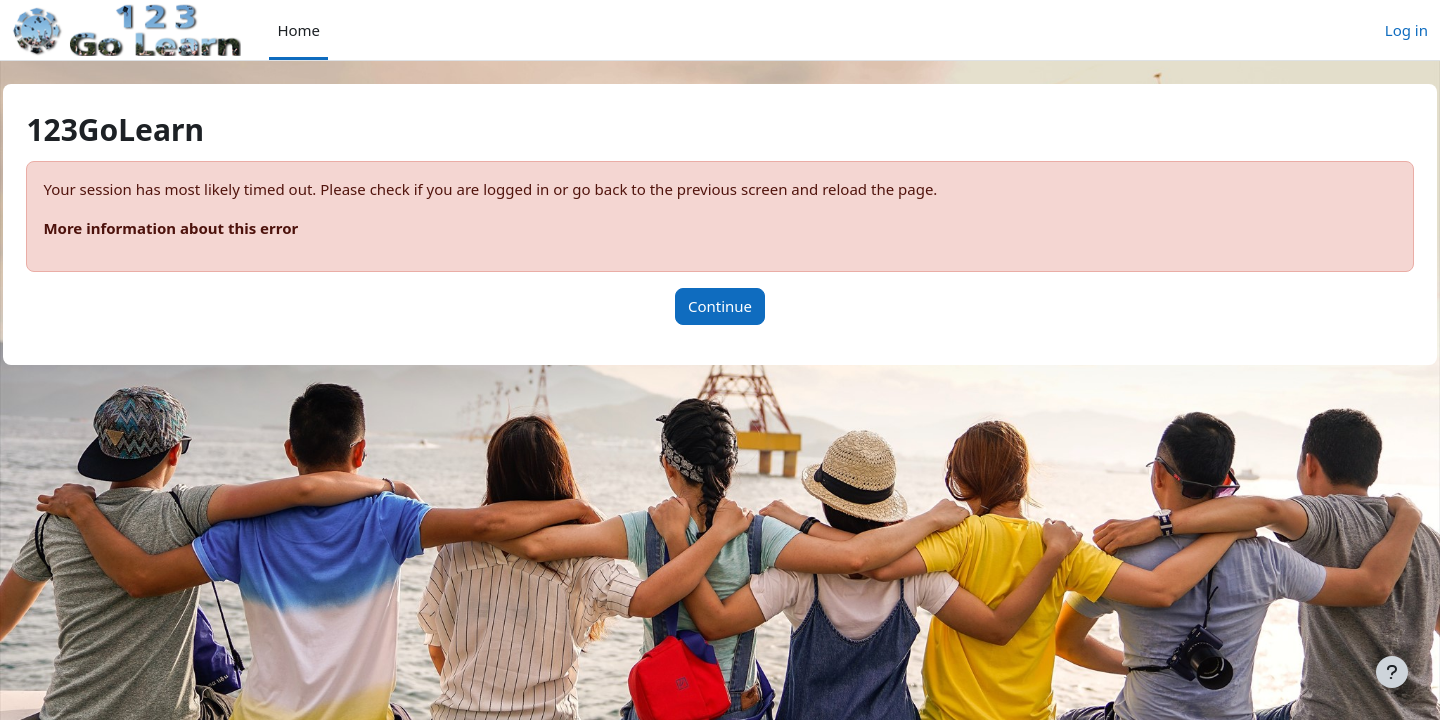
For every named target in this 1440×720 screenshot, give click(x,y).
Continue (720, 306)
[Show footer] (1392, 672)
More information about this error (215, 228)
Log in (1406, 30)
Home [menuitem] (298, 30)
